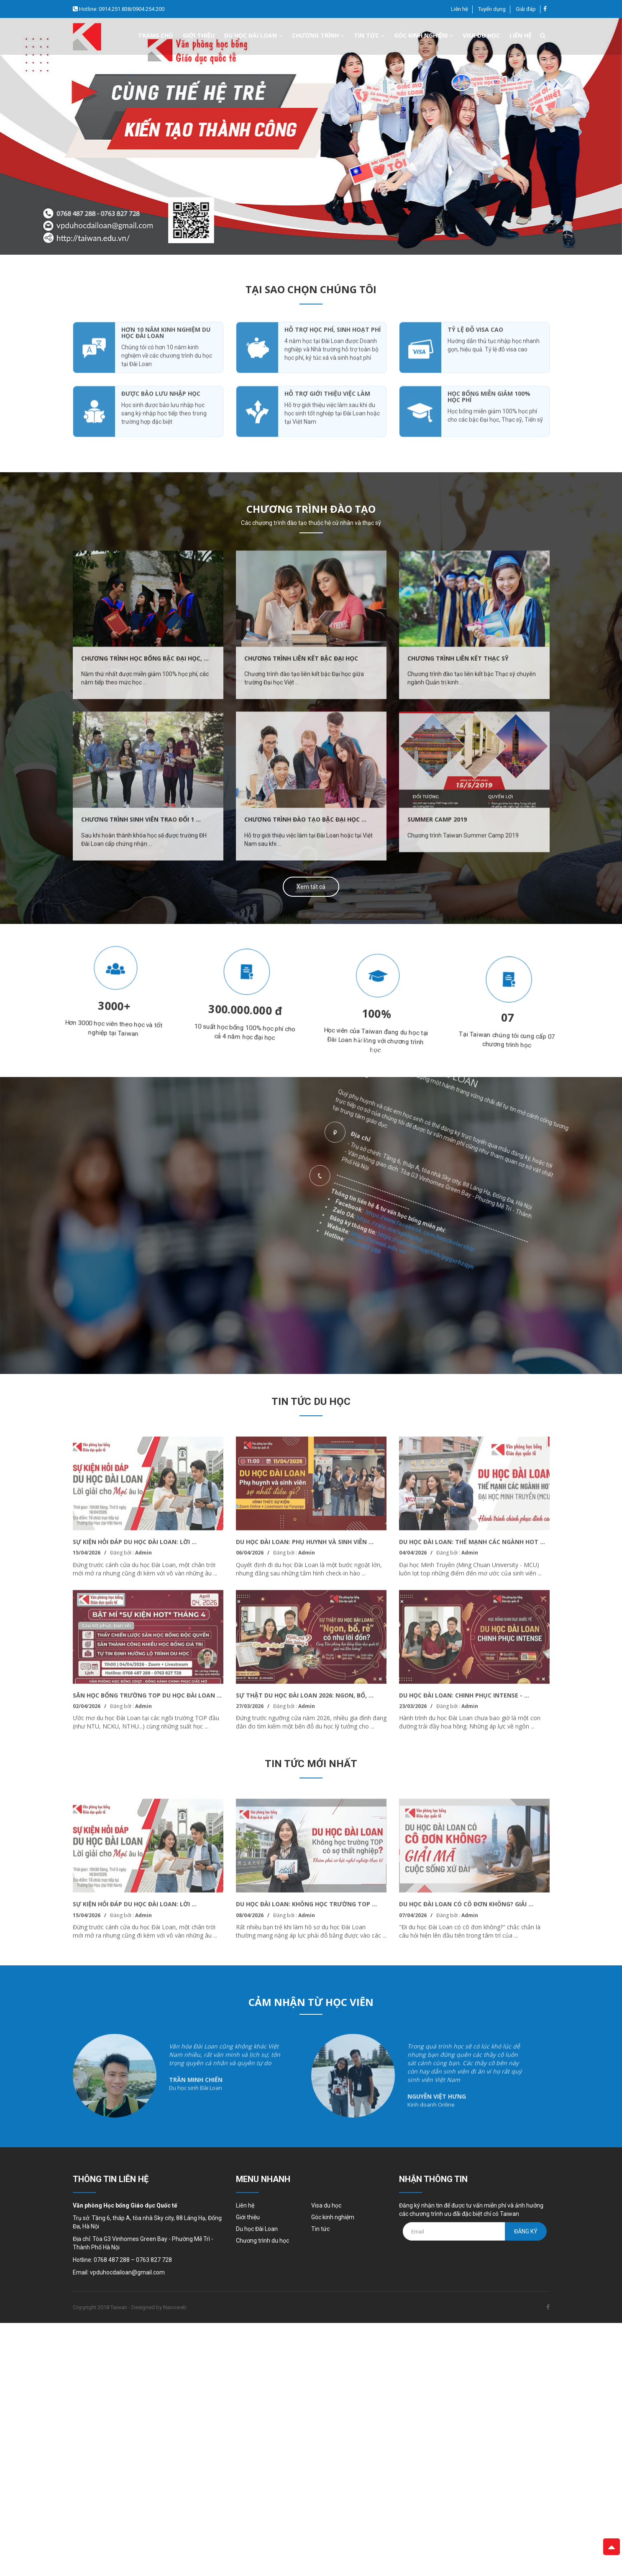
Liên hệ (459, 9)
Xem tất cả (311, 886)
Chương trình (318, 35)
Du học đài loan (253, 35)
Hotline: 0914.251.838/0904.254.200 (121, 9)
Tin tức (369, 35)
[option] (311, 136)
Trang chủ (155, 35)
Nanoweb (175, 2307)
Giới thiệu (199, 35)
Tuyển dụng (492, 9)
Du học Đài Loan (257, 2229)
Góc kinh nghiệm (423, 35)
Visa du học (481, 35)
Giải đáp (526, 9)
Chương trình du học (262, 2240)
